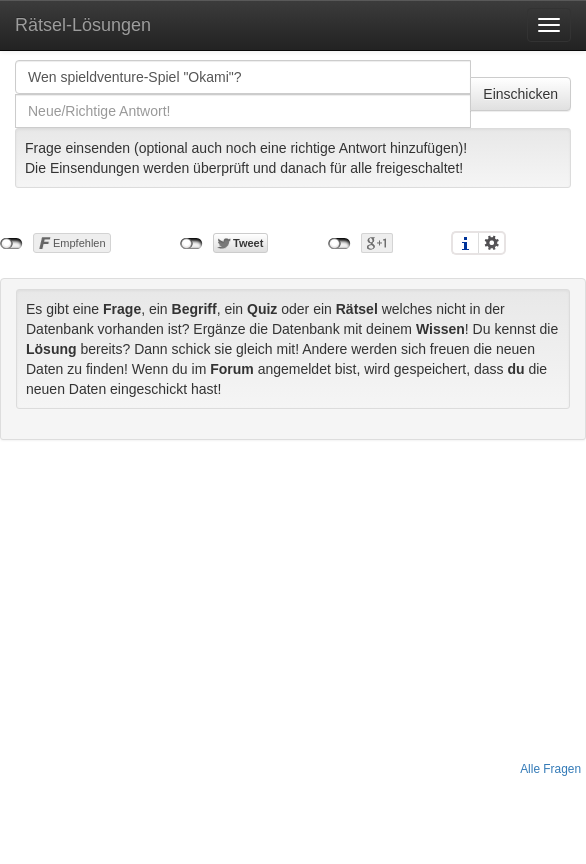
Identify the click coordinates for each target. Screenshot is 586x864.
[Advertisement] (293, 600)
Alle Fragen (550, 769)
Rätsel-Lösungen (83, 25)
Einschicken (520, 94)
